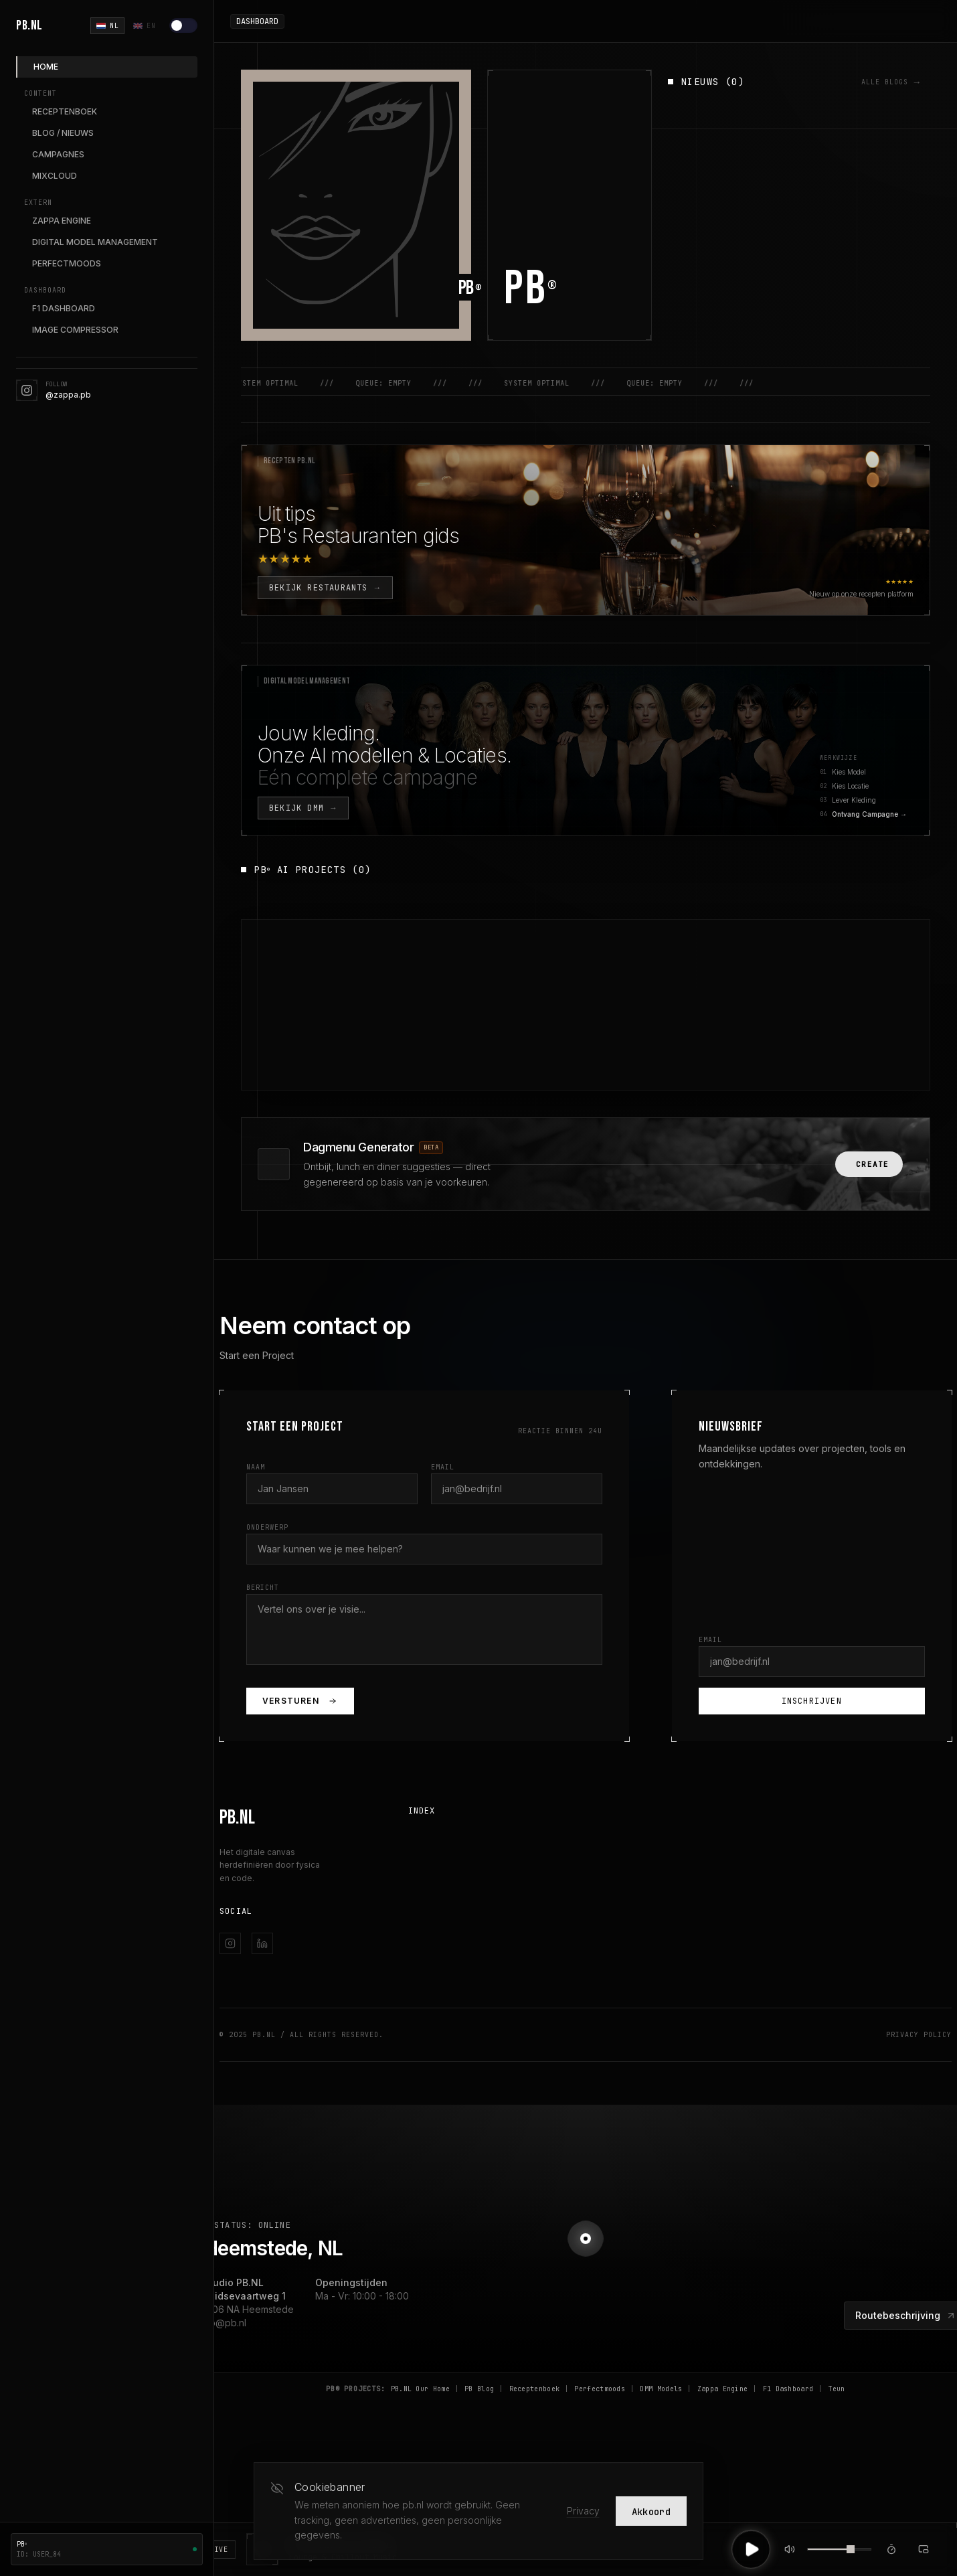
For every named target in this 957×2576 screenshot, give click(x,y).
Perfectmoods (599, 2389)
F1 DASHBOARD (63, 308)
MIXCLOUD (54, 176)
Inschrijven (812, 1701)
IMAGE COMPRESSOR (75, 330)
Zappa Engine (722, 2389)
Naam (255, 1467)
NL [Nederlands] (107, 25)
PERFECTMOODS (66, 263)
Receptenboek (534, 2389)
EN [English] (144, 25)
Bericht (262, 1587)
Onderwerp (267, 1527)
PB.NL (29, 25)
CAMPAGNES (58, 154)
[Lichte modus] (183, 25)
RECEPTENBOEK (64, 111)
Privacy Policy (919, 2034)
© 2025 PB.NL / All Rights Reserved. (301, 2034)
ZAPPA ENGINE (61, 221)
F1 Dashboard (788, 2389)
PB (531, 289)
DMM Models (661, 2389)
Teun (837, 2389)
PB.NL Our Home (420, 2389)
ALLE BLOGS (890, 81)
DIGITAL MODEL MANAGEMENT (95, 242)
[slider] (851, 2549)
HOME (45, 67)
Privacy (583, 2510)
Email (442, 1467)
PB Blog (479, 2389)
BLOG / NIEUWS (63, 133)
